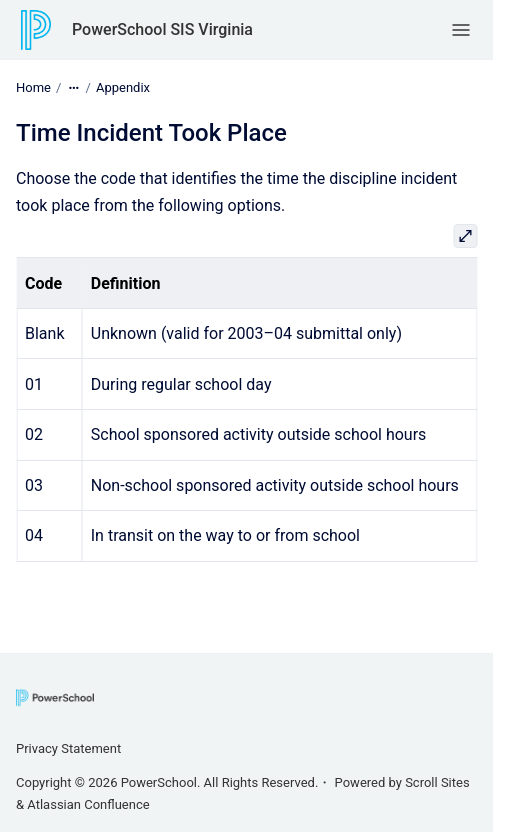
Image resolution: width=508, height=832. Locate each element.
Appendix (123, 87)
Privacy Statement (68, 748)
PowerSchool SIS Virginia (162, 29)
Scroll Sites (437, 782)
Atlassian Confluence (88, 804)
